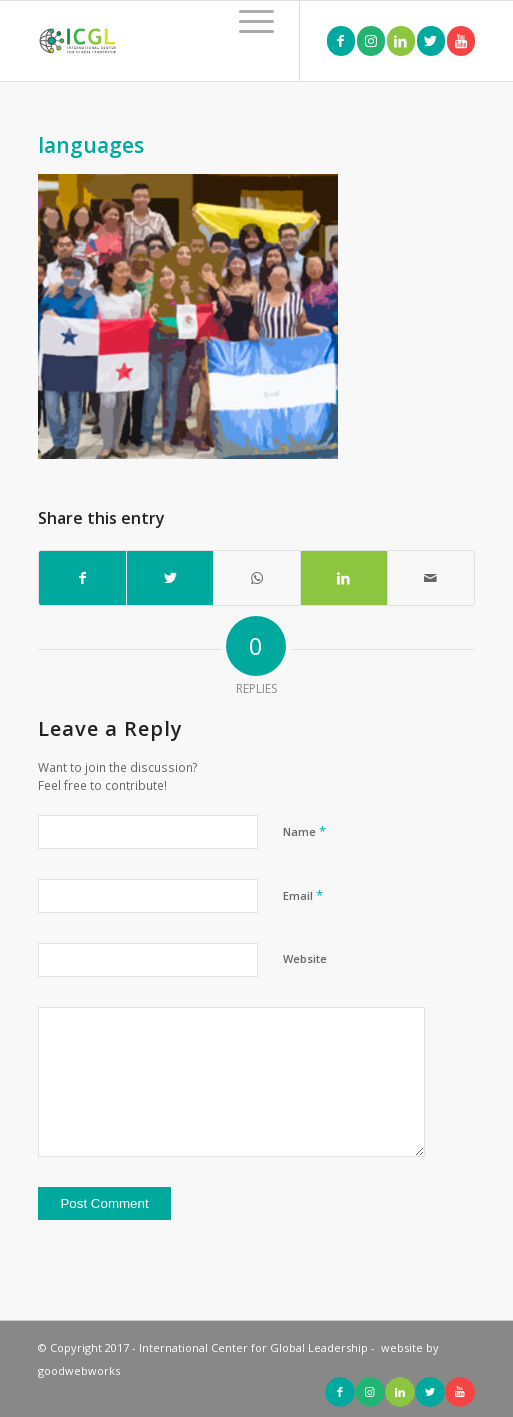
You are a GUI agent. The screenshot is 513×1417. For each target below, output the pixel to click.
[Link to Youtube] (461, 41)
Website (305, 958)
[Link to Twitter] (431, 41)
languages (91, 145)
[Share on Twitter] (170, 578)
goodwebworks (79, 1370)
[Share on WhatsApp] (257, 578)
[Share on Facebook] (82, 578)
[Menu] (246, 21)
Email (303, 895)
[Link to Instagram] (371, 41)
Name (304, 831)
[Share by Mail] (431, 578)
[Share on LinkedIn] (344, 578)
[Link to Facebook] (341, 41)
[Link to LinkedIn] (401, 41)
